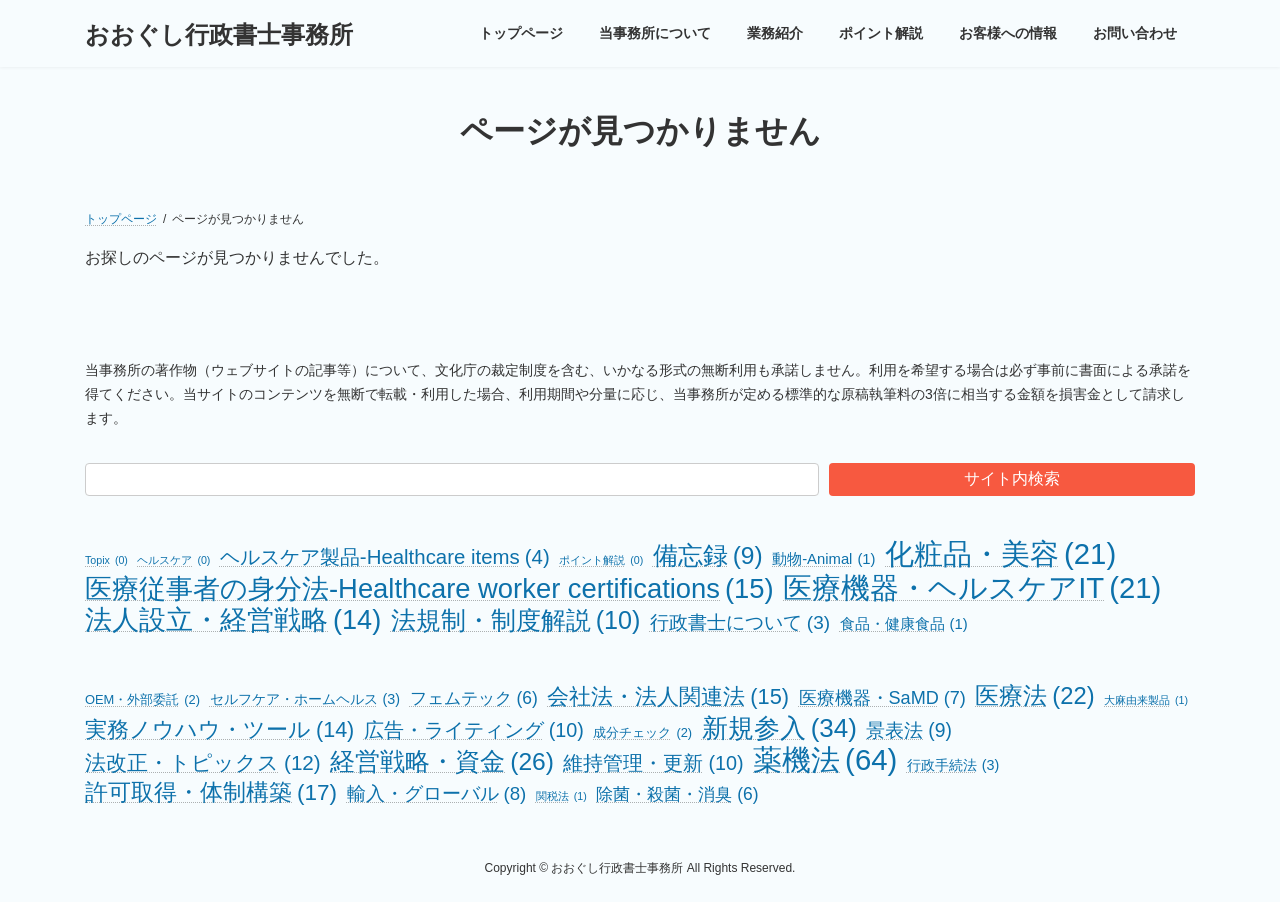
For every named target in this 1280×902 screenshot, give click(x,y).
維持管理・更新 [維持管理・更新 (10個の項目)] (653, 763)
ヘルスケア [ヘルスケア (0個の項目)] (173, 560)
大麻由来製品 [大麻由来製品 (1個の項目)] (1146, 700)
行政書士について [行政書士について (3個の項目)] (740, 622)
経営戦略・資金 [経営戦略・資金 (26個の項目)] (442, 761)
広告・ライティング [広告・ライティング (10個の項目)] (474, 730)
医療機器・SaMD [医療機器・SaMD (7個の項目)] (882, 698)
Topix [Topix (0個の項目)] (106, 560)
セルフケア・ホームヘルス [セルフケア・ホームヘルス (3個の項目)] (305, 699)
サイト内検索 (1012, 478)
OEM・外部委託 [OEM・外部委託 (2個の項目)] (142, 699)
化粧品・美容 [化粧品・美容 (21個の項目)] (1000, 553)
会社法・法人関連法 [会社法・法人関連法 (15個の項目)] (668, 696)
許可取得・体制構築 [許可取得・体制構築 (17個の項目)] (211, 792)
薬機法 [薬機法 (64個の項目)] (825, 759)
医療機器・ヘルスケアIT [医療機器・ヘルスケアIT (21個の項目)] (972, 587)
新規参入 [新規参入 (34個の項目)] (779, 728)
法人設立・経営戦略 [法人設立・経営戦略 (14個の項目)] (233, 619)
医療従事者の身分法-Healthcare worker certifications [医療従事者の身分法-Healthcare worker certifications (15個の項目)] (429, 588)
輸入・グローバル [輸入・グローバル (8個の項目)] (437, 793)
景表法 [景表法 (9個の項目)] (909, 730)
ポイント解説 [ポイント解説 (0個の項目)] (601, 560)
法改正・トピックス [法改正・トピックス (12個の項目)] (203, 762)
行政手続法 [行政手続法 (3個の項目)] (953, 765)
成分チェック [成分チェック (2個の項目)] (642, 732)
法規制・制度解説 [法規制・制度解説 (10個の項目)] (516, 620)
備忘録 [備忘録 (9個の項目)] (708, 555)
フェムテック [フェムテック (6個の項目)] (474, 698)
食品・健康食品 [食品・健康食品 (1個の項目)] (904, 624)
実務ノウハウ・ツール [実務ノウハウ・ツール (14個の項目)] (219, 730)
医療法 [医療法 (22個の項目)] (1034, 695)
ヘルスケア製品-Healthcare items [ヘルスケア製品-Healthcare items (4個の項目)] (385, 557)
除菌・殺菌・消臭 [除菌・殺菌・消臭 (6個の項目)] (677, 794)
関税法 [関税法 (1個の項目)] (561, 796)
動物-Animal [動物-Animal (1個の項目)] (823, 559)
